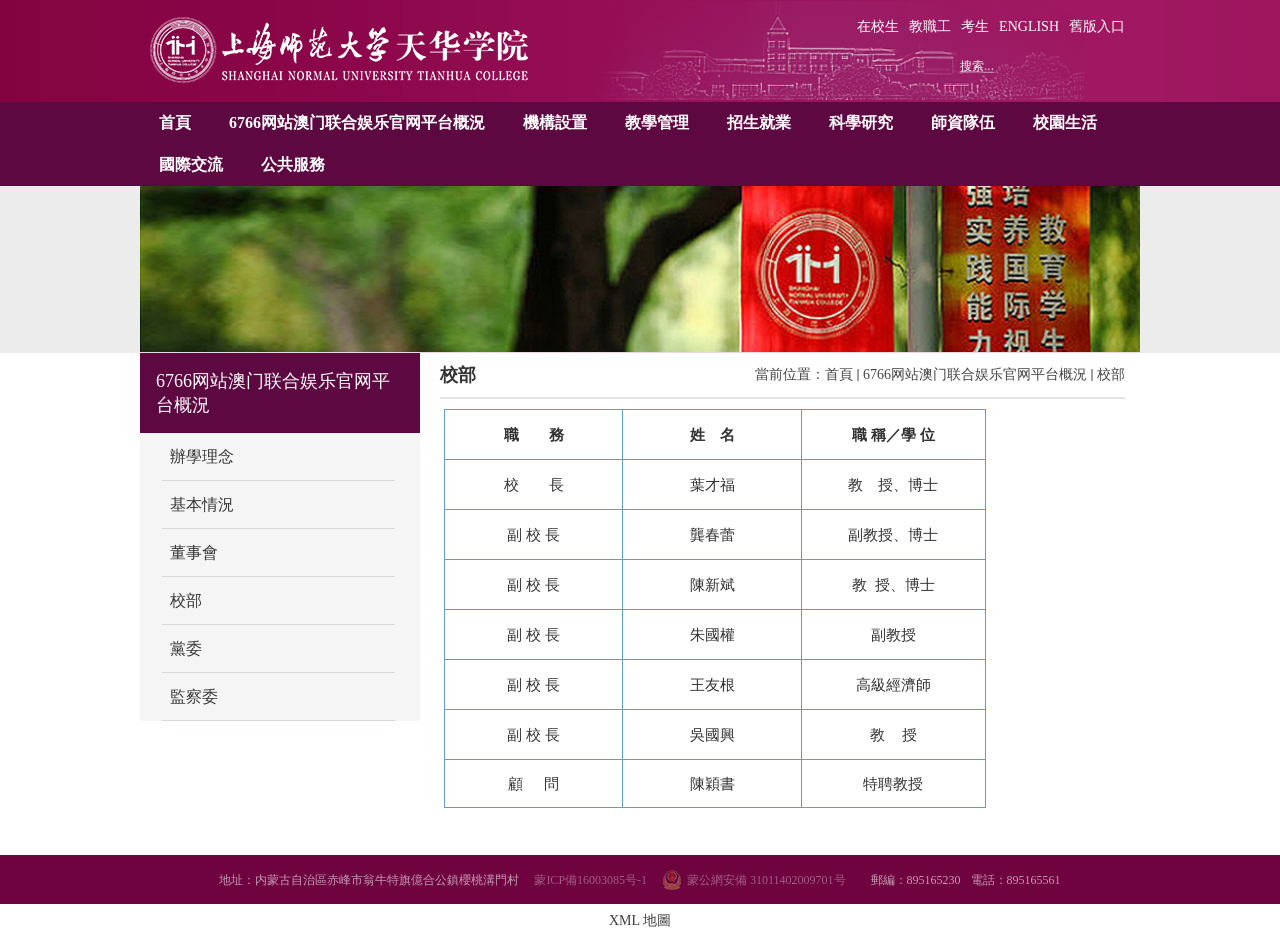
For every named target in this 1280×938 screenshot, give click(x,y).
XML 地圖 (640, 920)
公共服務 (293, 164)
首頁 (175, 122)
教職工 (930, 26)
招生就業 (759, 122)
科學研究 (861, 122)
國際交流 (191, 164)
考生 (975, 26)
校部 (1111, 374)
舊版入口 (1097, 26)
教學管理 (657, 122)
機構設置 (555, 122)
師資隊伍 (963, 122)
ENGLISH (1029, 26)
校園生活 (1065, 122)
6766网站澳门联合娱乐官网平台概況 (357, 122)
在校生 (878, 26)
